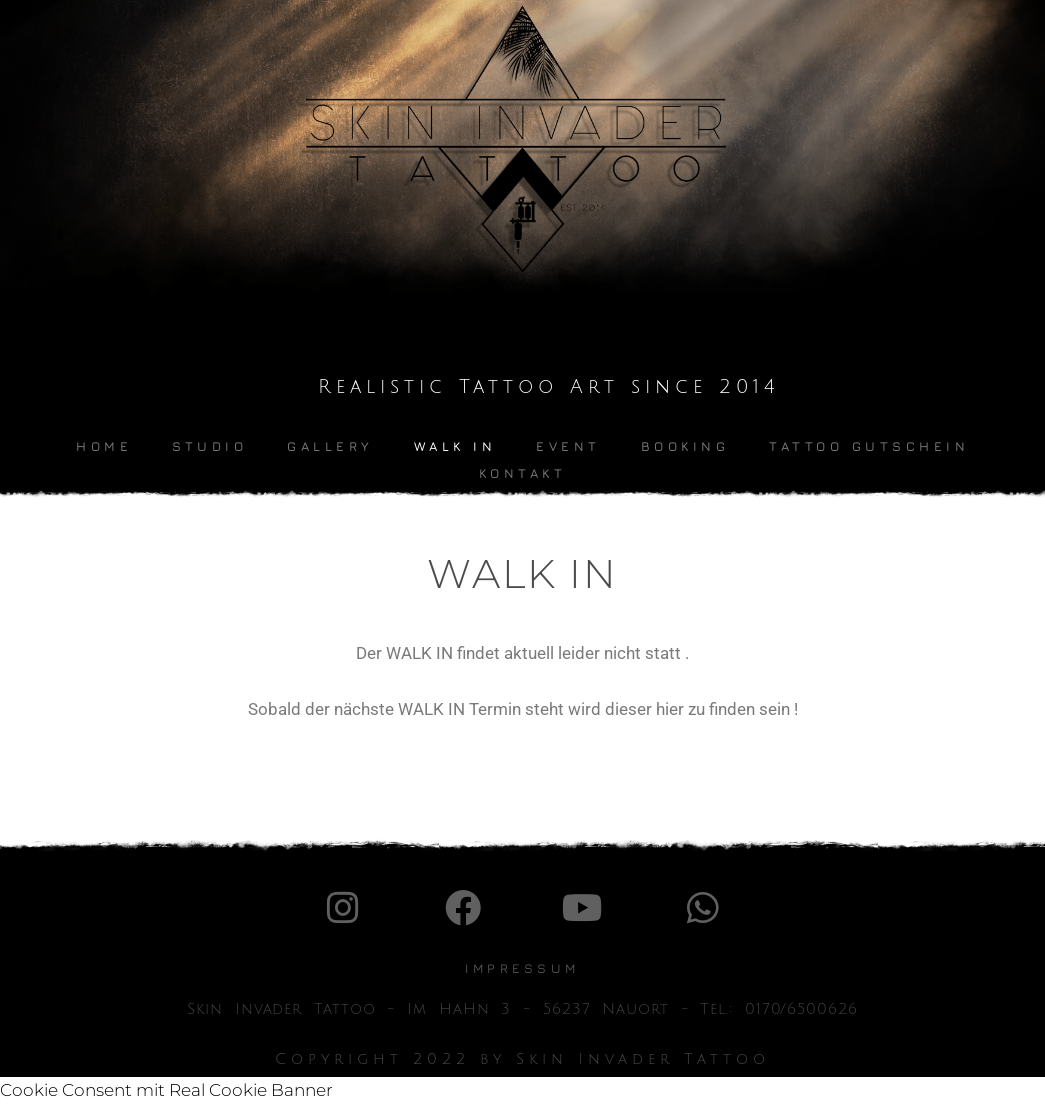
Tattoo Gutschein (869, 446)
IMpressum (522, 968)
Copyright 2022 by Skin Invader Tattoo (522, 1059)
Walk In (455, 446)
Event (568, 446)
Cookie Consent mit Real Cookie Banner (166, 1090)
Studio (209, 446)
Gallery (330, 446)
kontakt (523, 473)
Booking (685, 446)
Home (104, 446)
